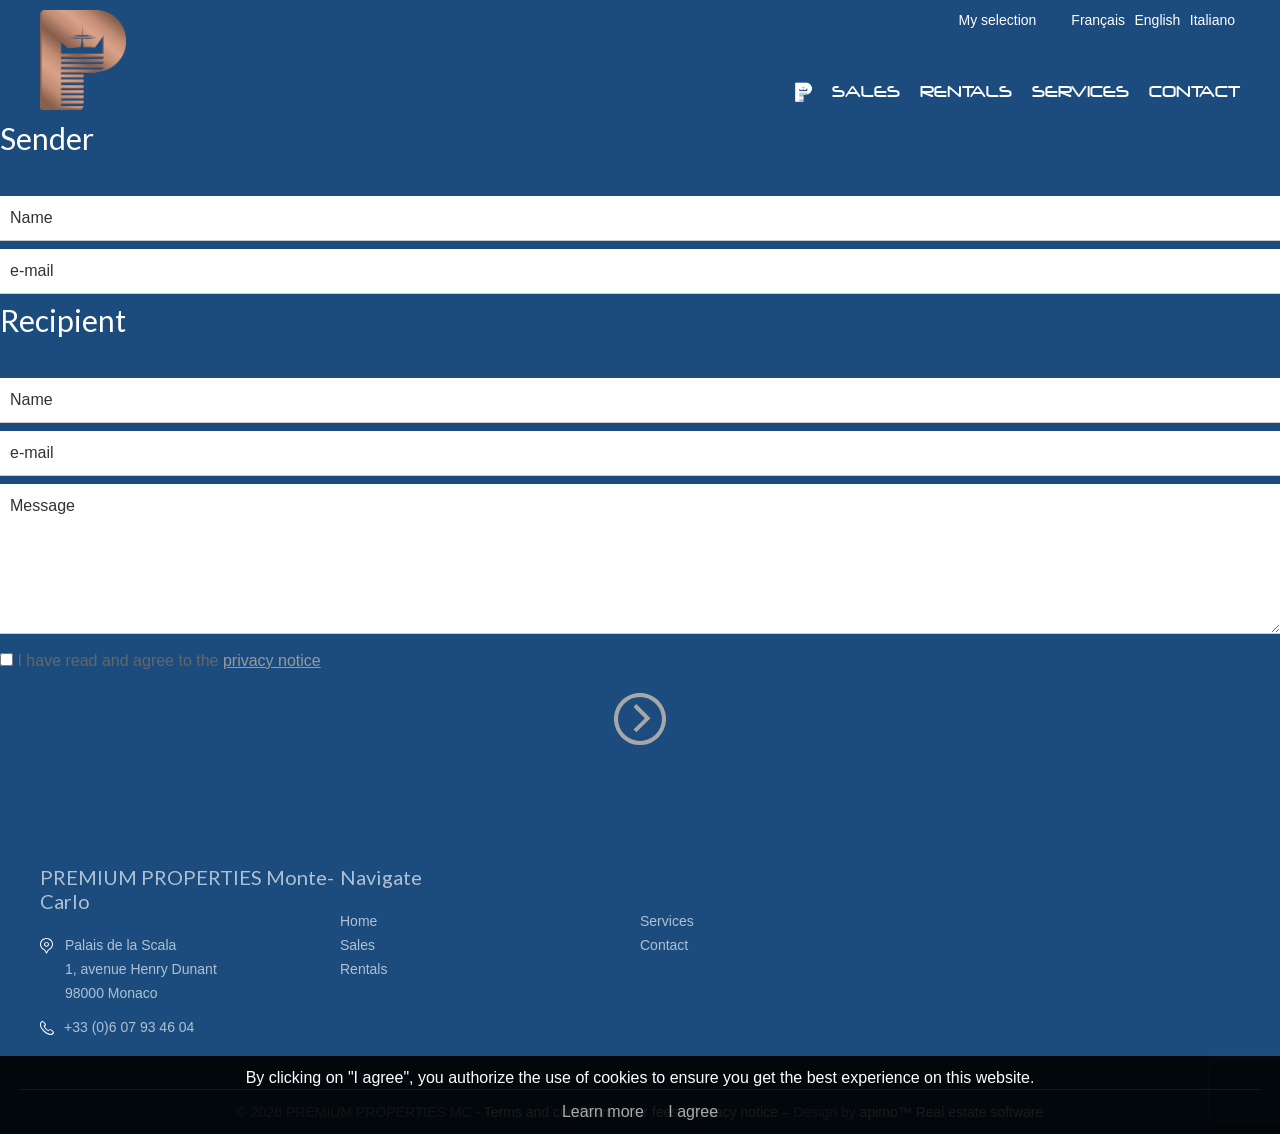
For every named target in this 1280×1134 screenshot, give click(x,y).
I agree (693, 1111)
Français (1098, 20)
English (1157, 20)
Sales (866, 91)
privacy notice (272, 660)
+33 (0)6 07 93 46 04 (129, 1027)
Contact (1194, 91)
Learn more (603, 1111)
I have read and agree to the (168, 660)
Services (1080, 91)
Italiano (1212, 20)
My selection (998, 20)
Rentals (966, 91)
